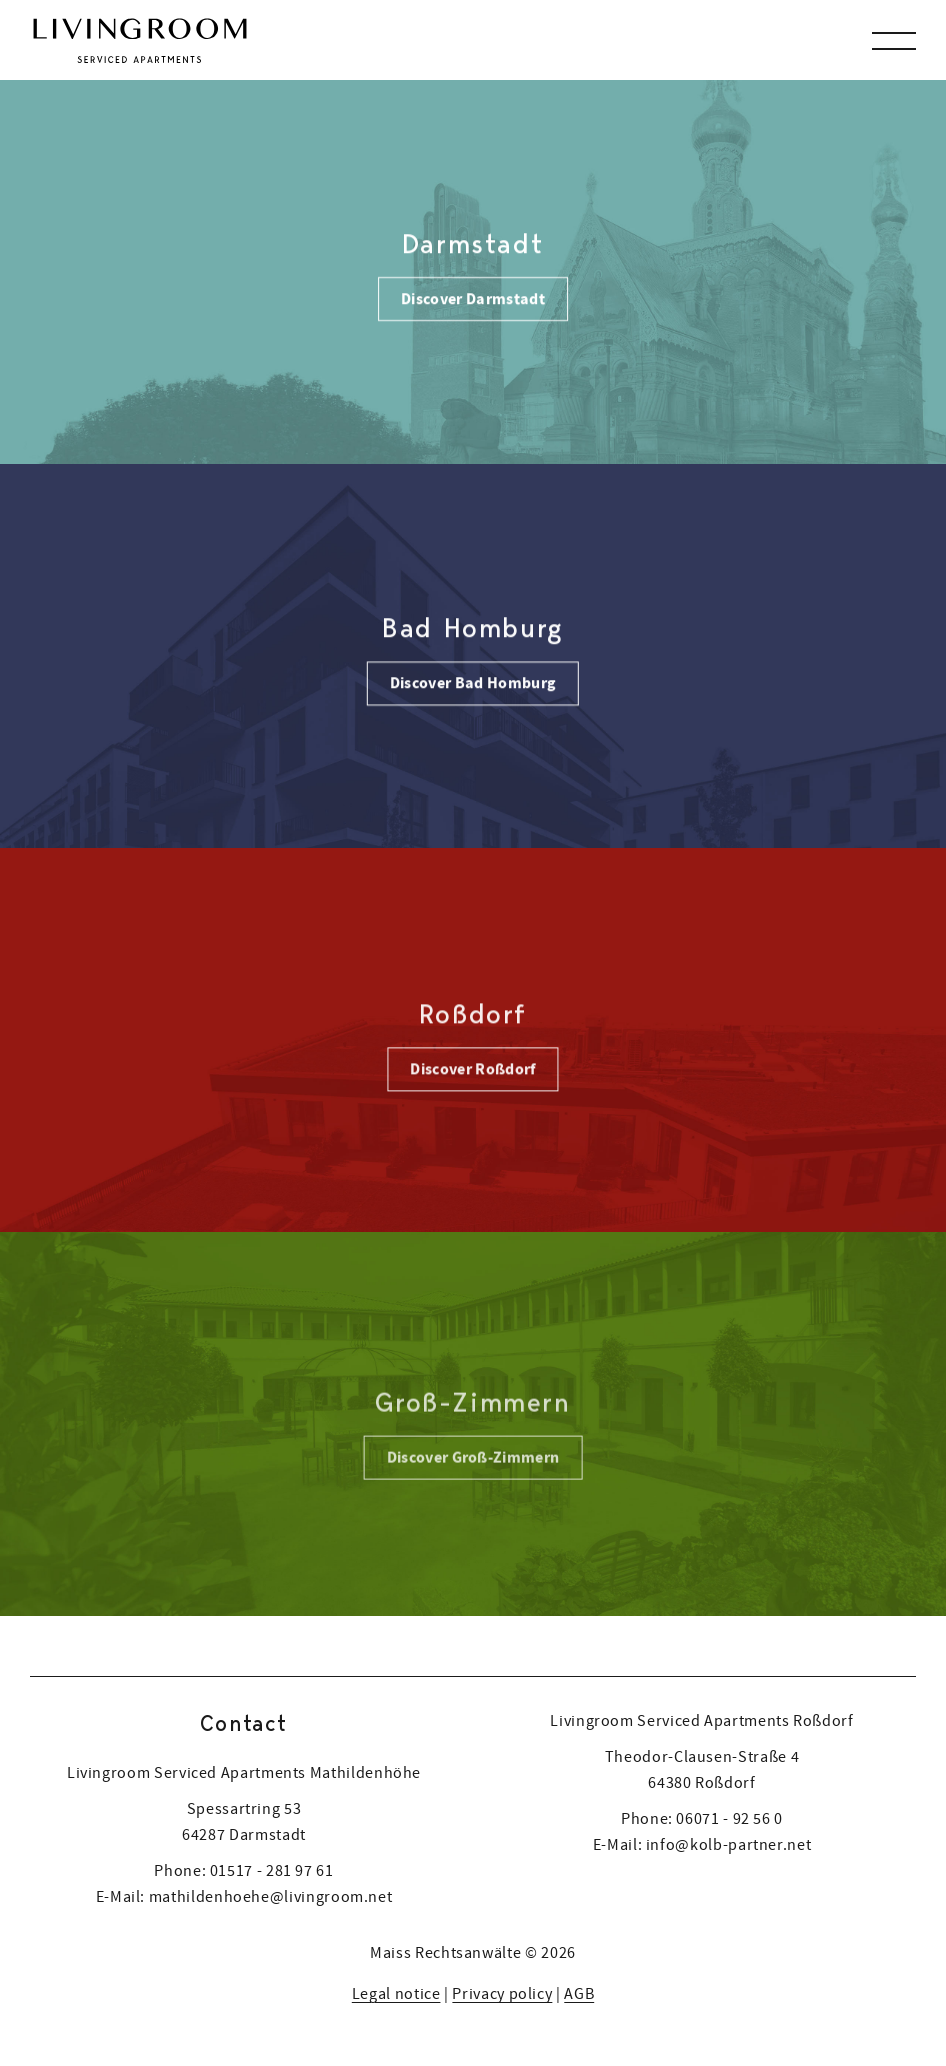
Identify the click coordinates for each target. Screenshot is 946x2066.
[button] (894, 40)
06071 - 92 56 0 (729, 1818)
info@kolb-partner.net (728, 1844)
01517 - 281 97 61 (272, 1870)
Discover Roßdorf (472, 1071)
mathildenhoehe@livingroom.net (271, 1896)
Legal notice (396, 1993)
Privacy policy (502, 1993)
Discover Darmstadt (473, 298)
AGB (579, 1993)
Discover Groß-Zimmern (473, 1462)
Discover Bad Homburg (473, 684)
